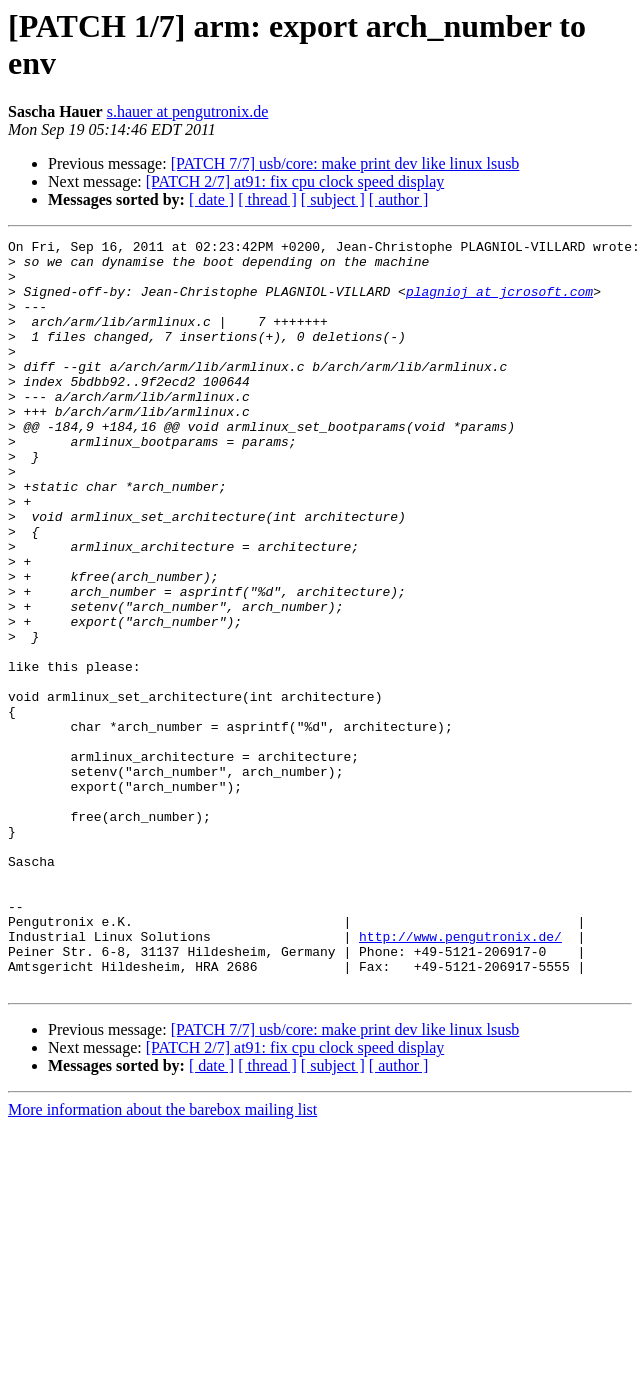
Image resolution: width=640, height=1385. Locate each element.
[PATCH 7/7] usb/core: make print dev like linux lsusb (345, 163)
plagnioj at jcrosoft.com (499, 303)
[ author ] (399, 199)
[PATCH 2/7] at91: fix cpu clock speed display (295, 181)
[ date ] (211, 199)
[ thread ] (267, 199)
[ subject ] (333, 199)
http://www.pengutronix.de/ (460, 1077)
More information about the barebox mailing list (162, 1259)
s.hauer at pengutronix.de (188, 111)
